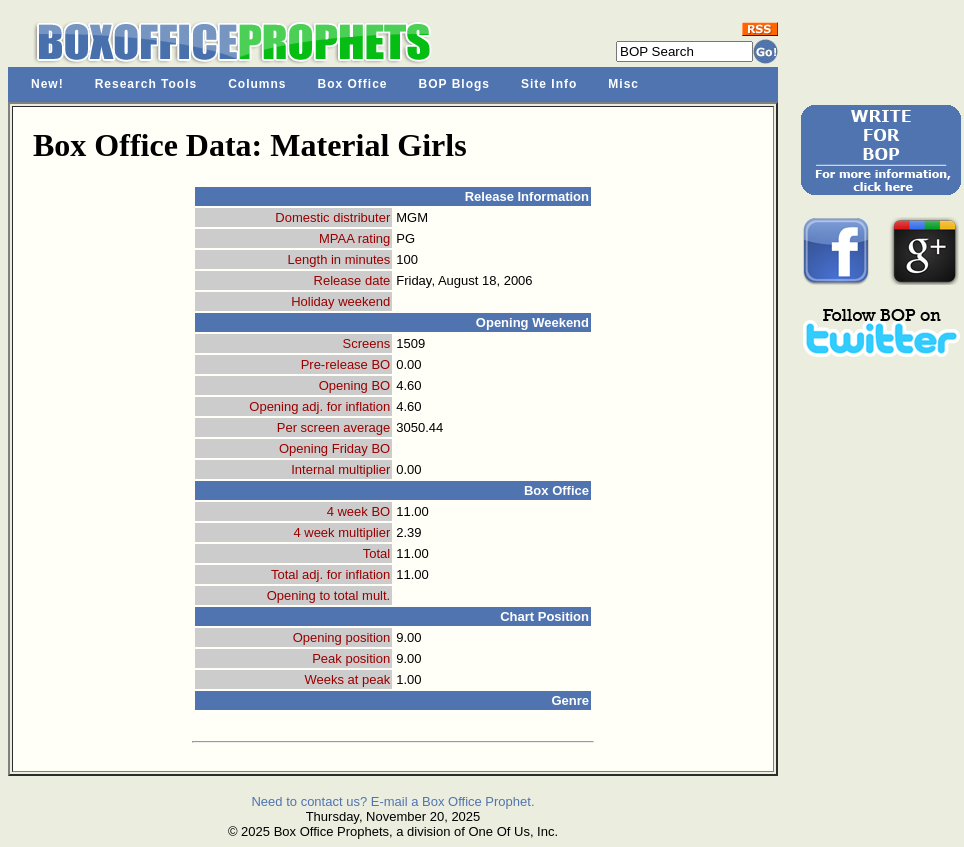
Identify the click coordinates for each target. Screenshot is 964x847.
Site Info (549, 84)
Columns (257, 84)
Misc (623, 84)
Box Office (353, 84)
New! (47, 84)
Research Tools (146, 84)
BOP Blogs (454, 84)
